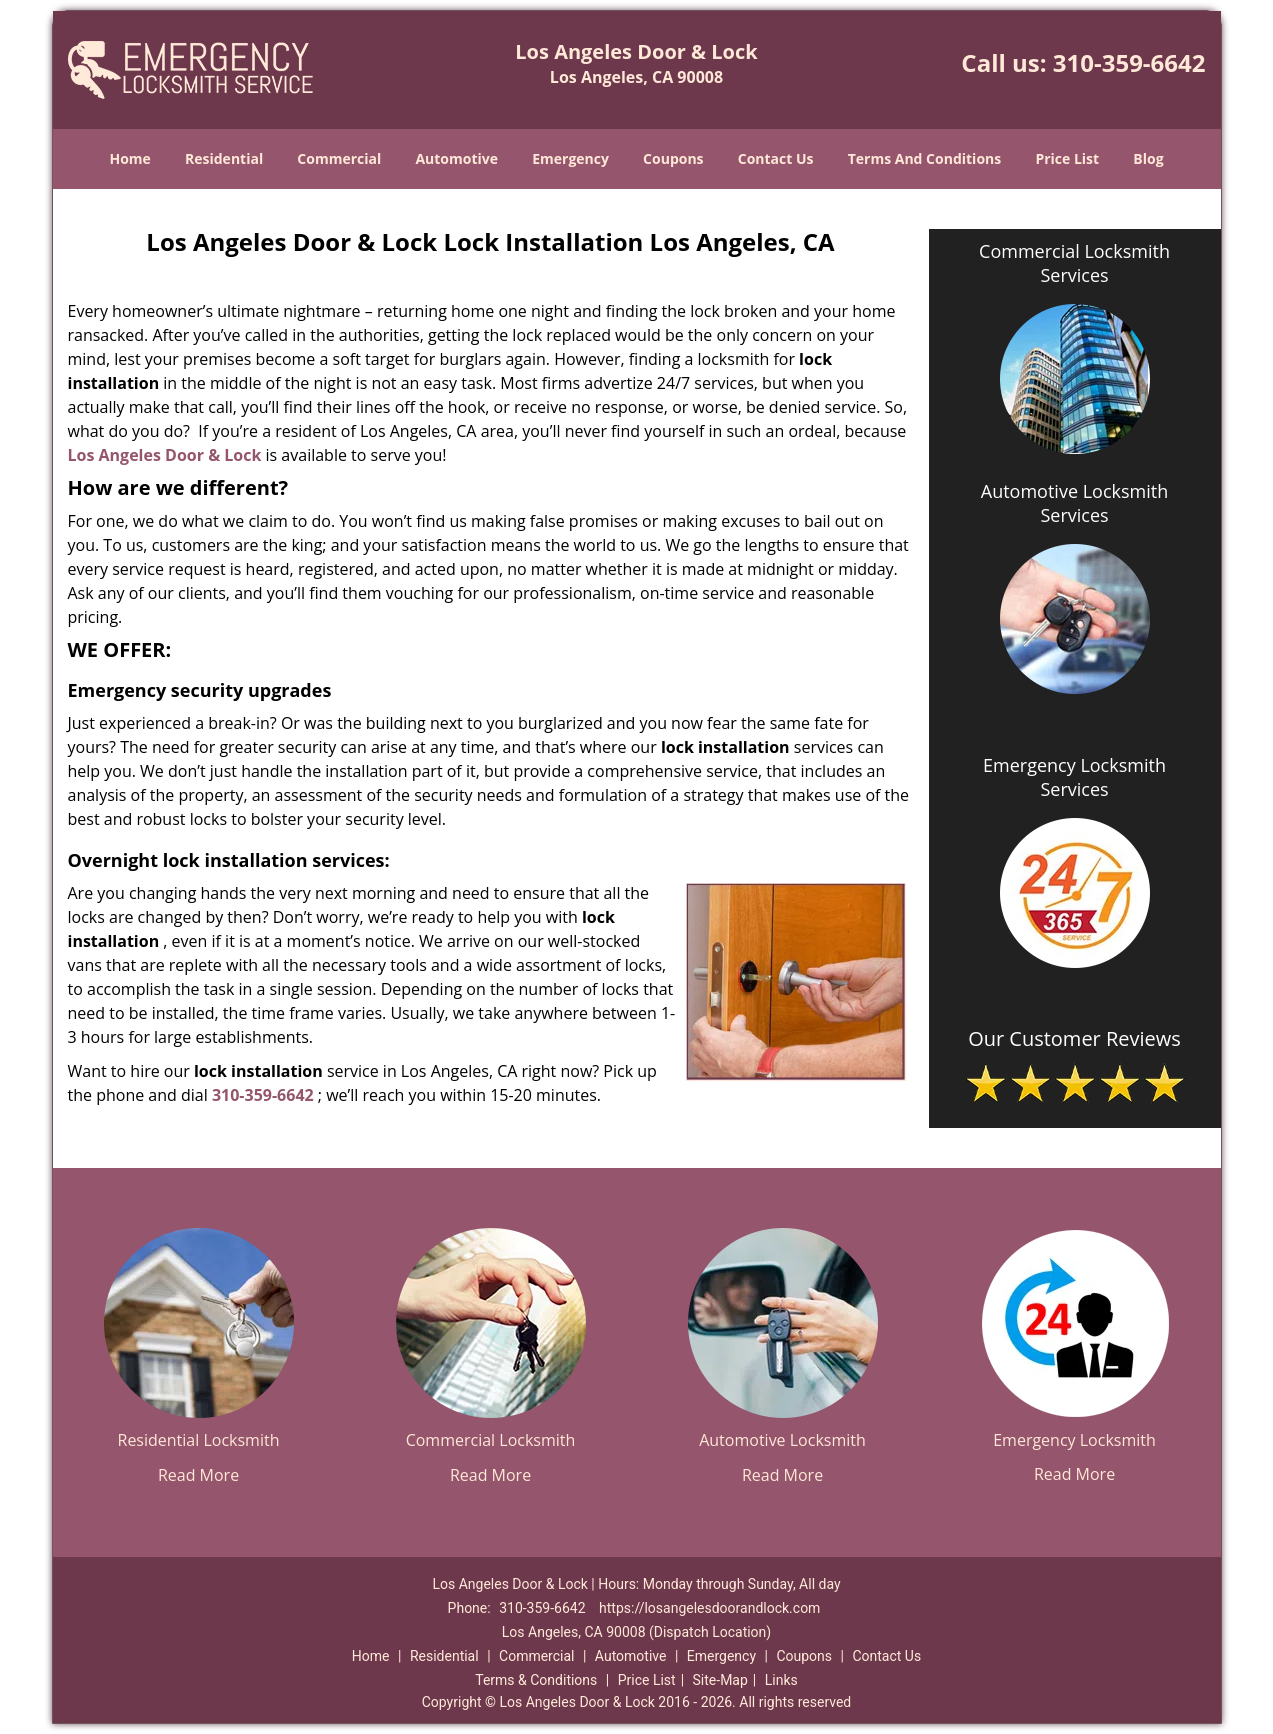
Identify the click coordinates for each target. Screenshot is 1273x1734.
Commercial (339, 158)
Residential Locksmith (199, 1440)
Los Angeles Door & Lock (165, 455)
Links (781, 1680)
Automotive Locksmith (782, 1440)
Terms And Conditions (925, 158)
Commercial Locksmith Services (1074, 263)
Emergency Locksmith (1074, 1440)
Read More (198, 1475)
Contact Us (776, 158)
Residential (224, 158)
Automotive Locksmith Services (1074, 503)
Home (129, 158)
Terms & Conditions (536, 1680)
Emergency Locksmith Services (1074, 777)
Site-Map (720, 1680)
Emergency (570, 158)
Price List (1067, 158)
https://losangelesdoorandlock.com (709, 1608)
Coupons (673, 158)
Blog (1148, 158)
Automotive (456, 158)
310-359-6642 (1129, 62)
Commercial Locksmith (491, 1440)
